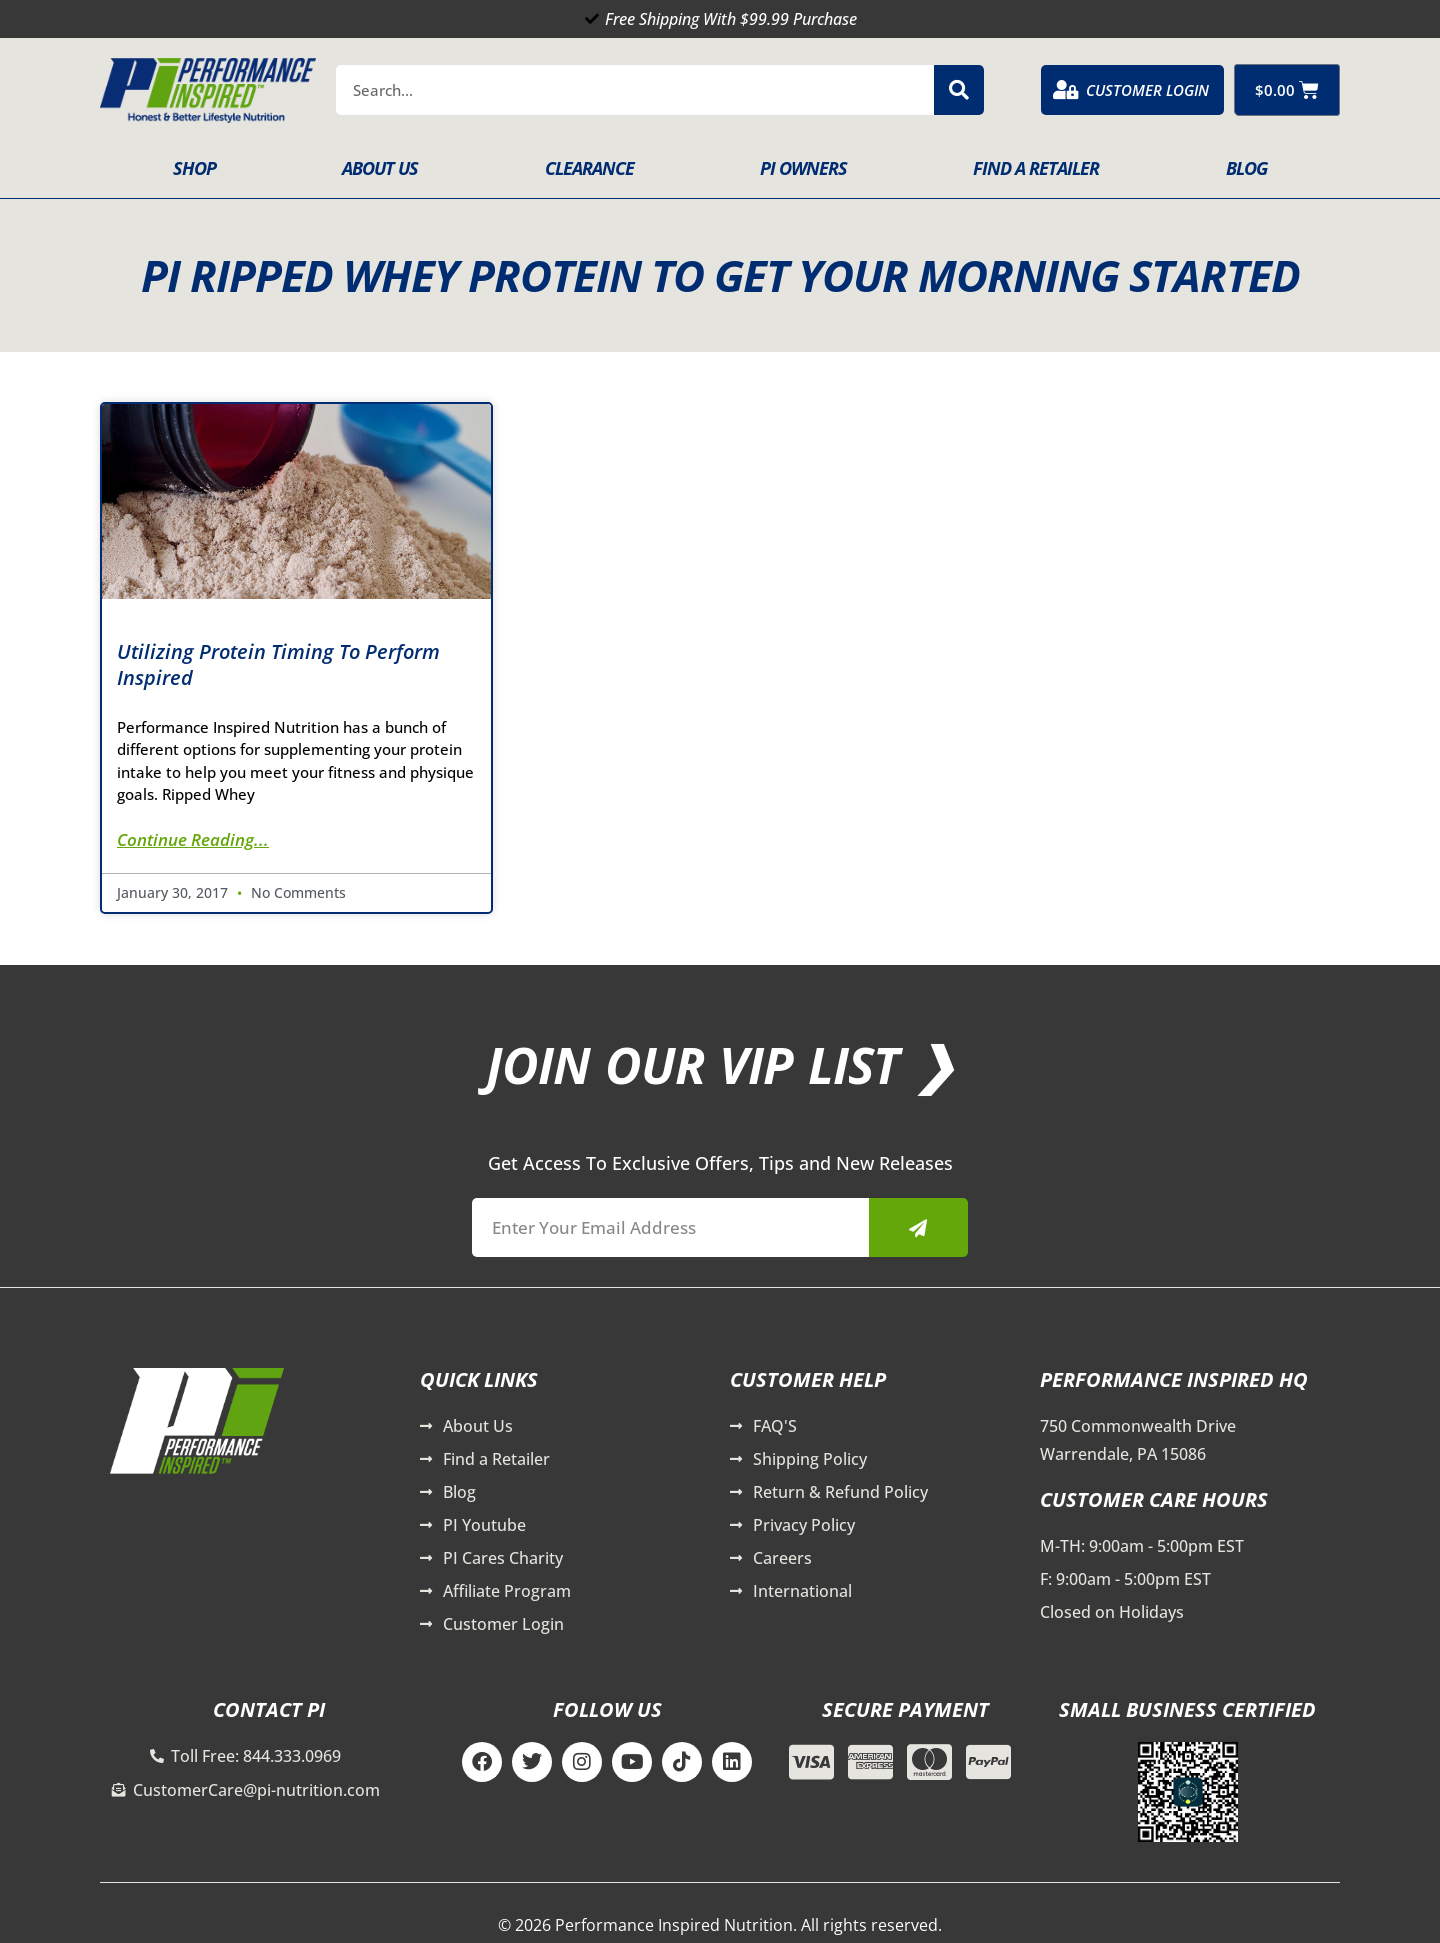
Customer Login (1147, 90)
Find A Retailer (1036, 168)
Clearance (589, 168)
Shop (194, 168)
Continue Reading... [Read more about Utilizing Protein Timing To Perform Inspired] (193, 839)
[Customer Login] (1066, 90)
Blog (1246, 168)
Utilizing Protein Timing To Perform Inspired (278, 664)
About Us (380, 168)
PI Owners (803, 168)
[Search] (959, 90)
